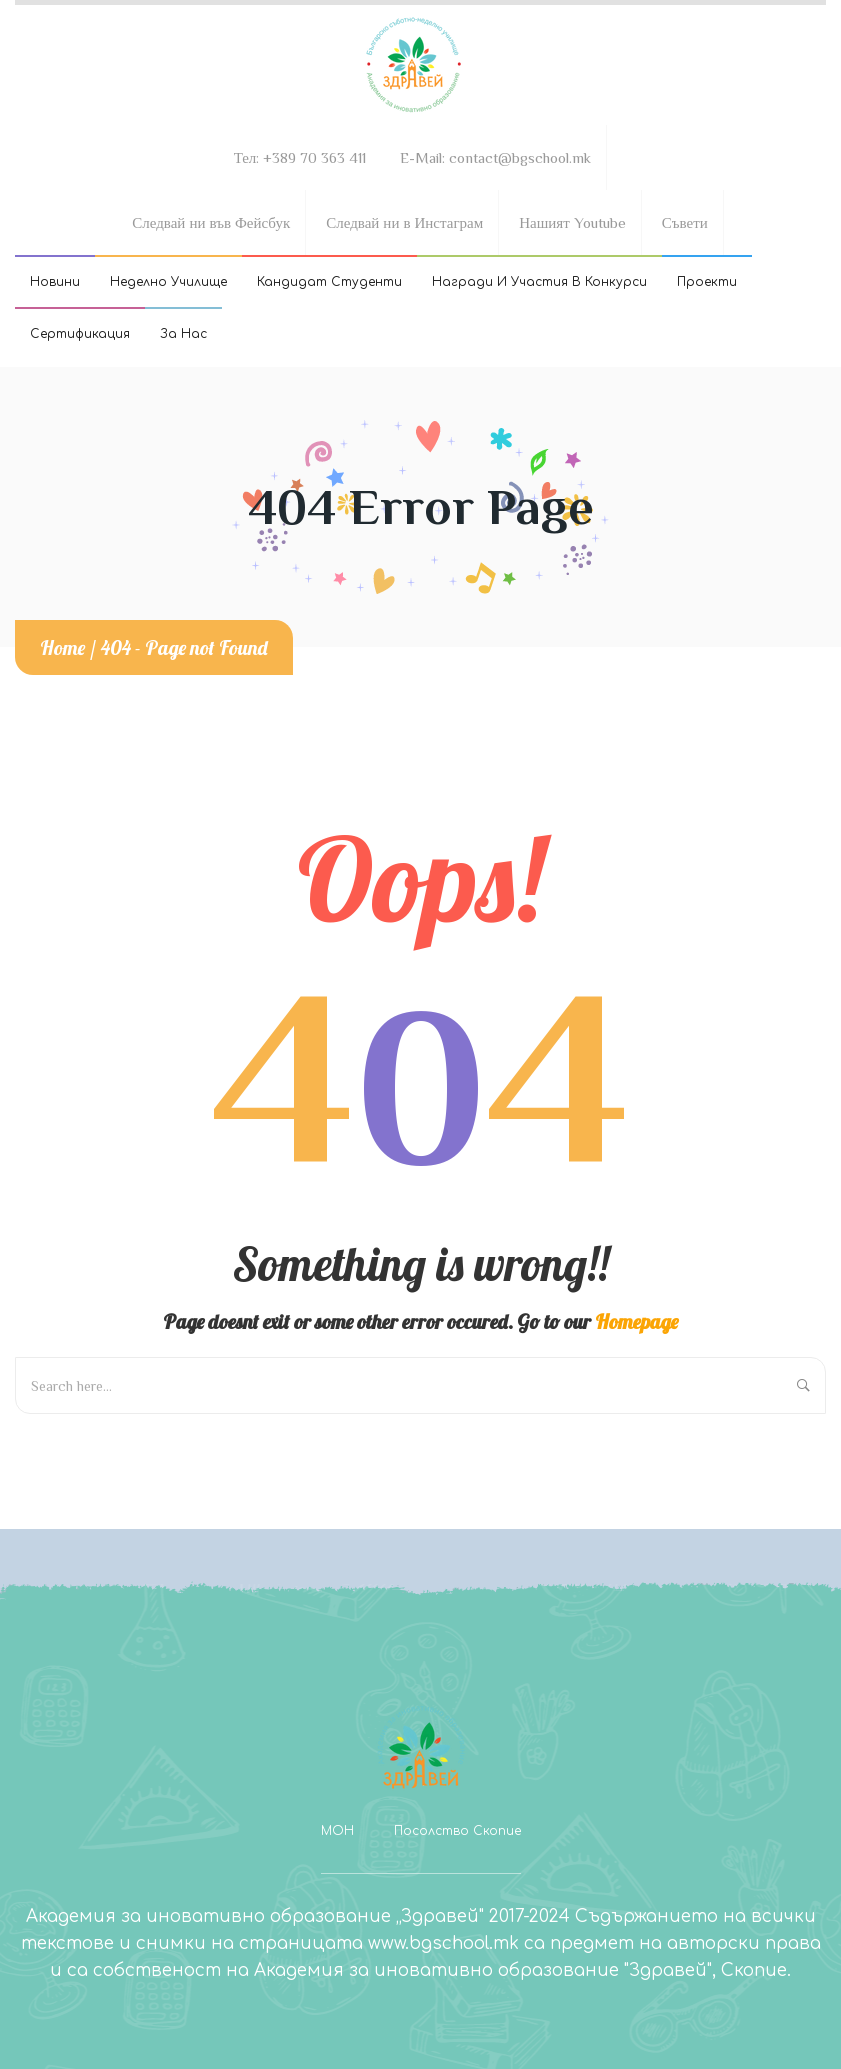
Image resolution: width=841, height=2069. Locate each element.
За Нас (183, 334)
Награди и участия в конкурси (539, 282)
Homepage (636, 1321)
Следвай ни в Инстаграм (404, 222)
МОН (337, 1831)
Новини (55, 282)
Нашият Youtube (572, 222)
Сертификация (80, 334)
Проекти (707, 282)
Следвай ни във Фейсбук (211, 222)
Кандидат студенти (329, 282)
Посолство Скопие (457, 1831)
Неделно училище (168, 282)
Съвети (685, 222)
